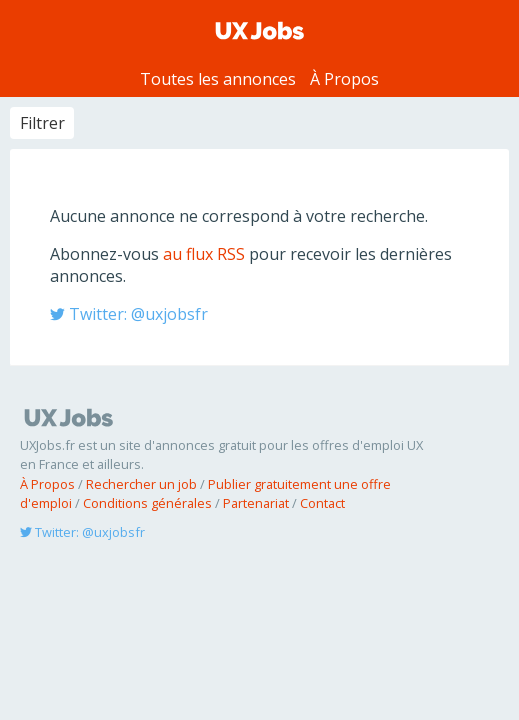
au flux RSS (204, 254)
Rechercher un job (141, 484)
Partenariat (256, 503)
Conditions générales (147, 503)
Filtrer (42, 123)
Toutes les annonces (218, 79)
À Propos (344, 79)
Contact (322, 503)
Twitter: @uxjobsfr (129, 314)
